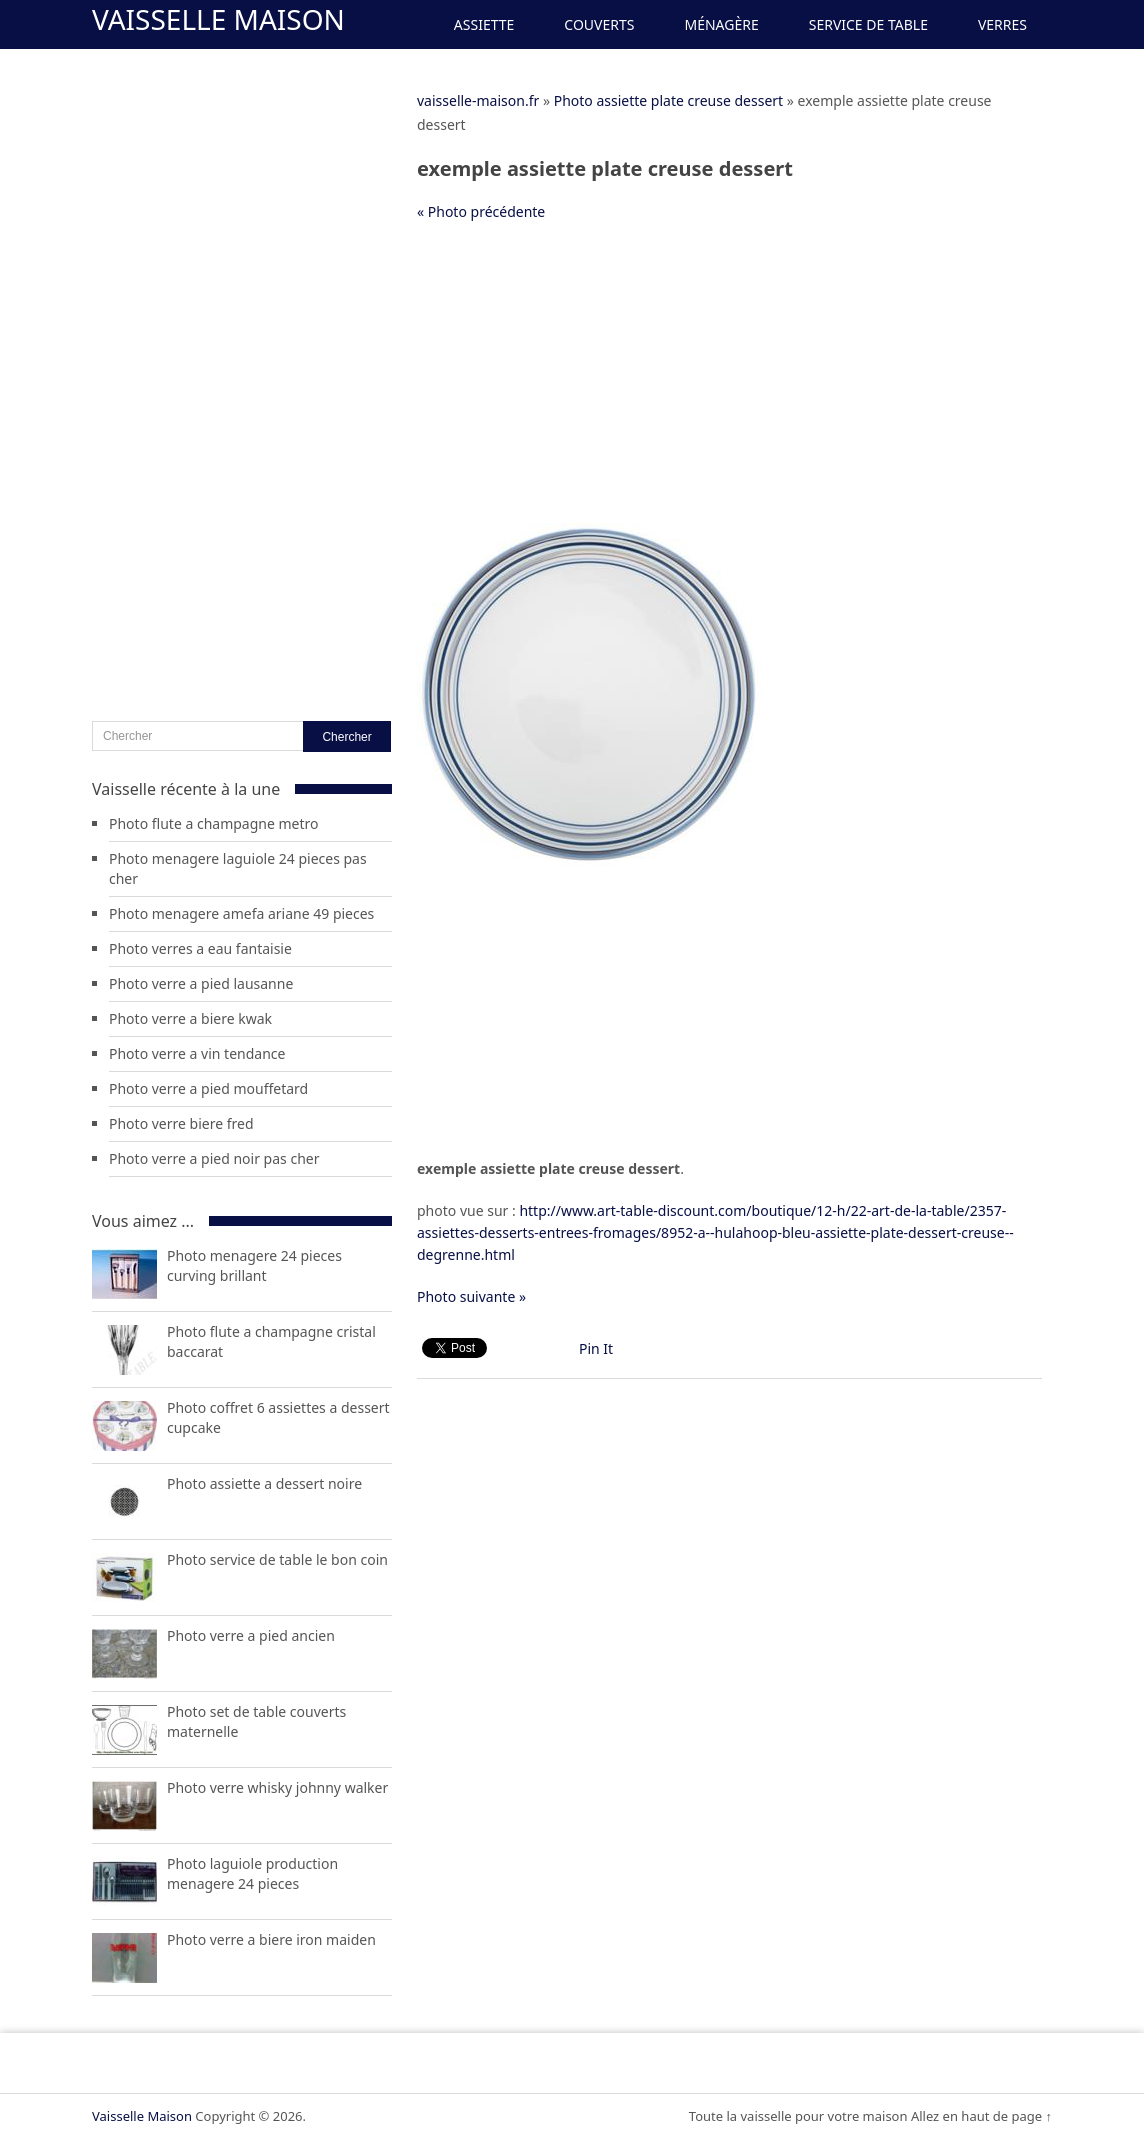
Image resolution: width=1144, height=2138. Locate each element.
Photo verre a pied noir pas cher (214, 1158)
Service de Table (868, 24)
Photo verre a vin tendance (197, 1053)
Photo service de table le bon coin (277, 1559)
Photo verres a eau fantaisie (200, 948)
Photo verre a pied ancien (251, 1635)
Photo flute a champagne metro (214, 823)
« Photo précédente (481, 211)
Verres (1002, 24)
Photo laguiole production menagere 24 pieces (252, 1873)
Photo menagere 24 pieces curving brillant (254, 1265)
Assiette (484, 24)
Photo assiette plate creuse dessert (669, 100)
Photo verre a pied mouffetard (208, 1088)
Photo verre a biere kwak (190, 1018)
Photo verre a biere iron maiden (271, 1939)
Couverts (599, 24)
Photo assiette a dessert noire (264, 1483)
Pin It (596, 1348)
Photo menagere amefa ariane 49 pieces (241, 913)
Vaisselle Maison (218, 19)
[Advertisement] (729, 383)
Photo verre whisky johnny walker (277, 1787)
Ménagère (721, 24)
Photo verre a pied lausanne (201, 983)
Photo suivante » (471, 1296)
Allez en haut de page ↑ (981, 2116)
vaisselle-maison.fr (478, 100)
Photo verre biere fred (181, 1123)
